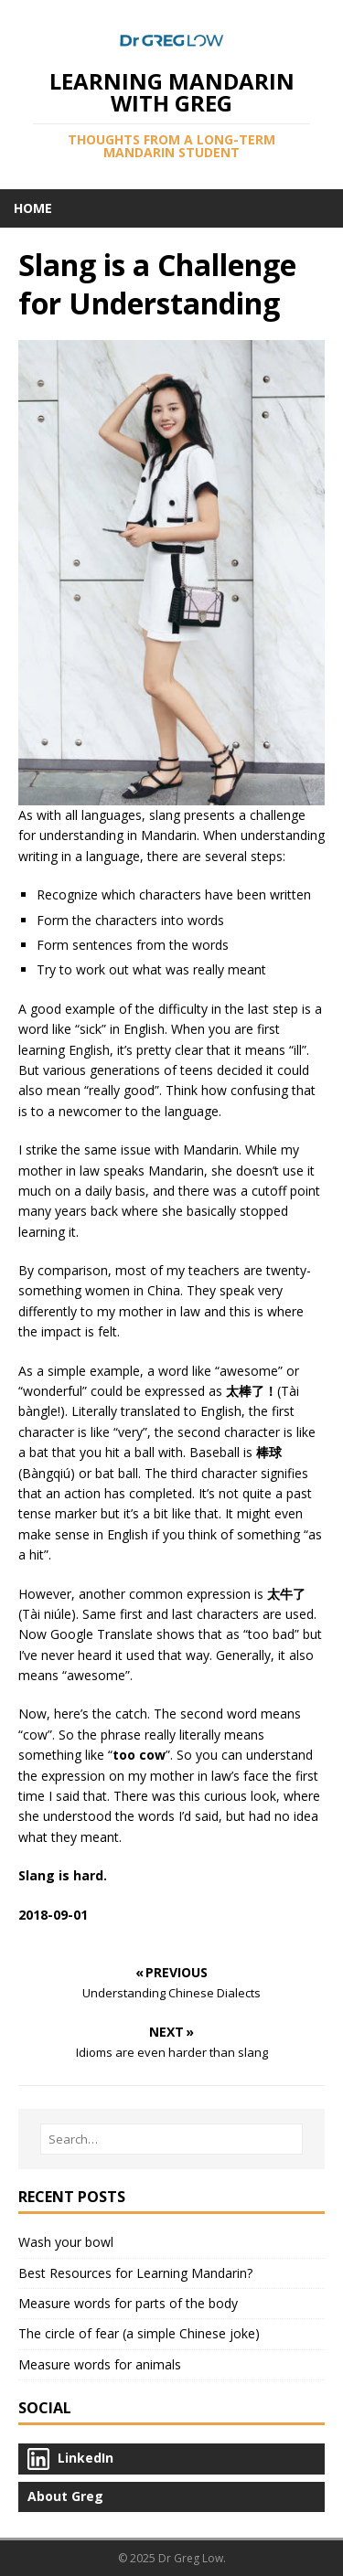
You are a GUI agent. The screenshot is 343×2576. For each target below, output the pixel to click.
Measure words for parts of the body (128, 2303)
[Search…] (171, 2140)
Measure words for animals (99, 2364)
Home (33, 208)
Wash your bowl (65, 2242)
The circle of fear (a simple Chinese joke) (139, 2333)
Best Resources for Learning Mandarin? (135, 2273)
